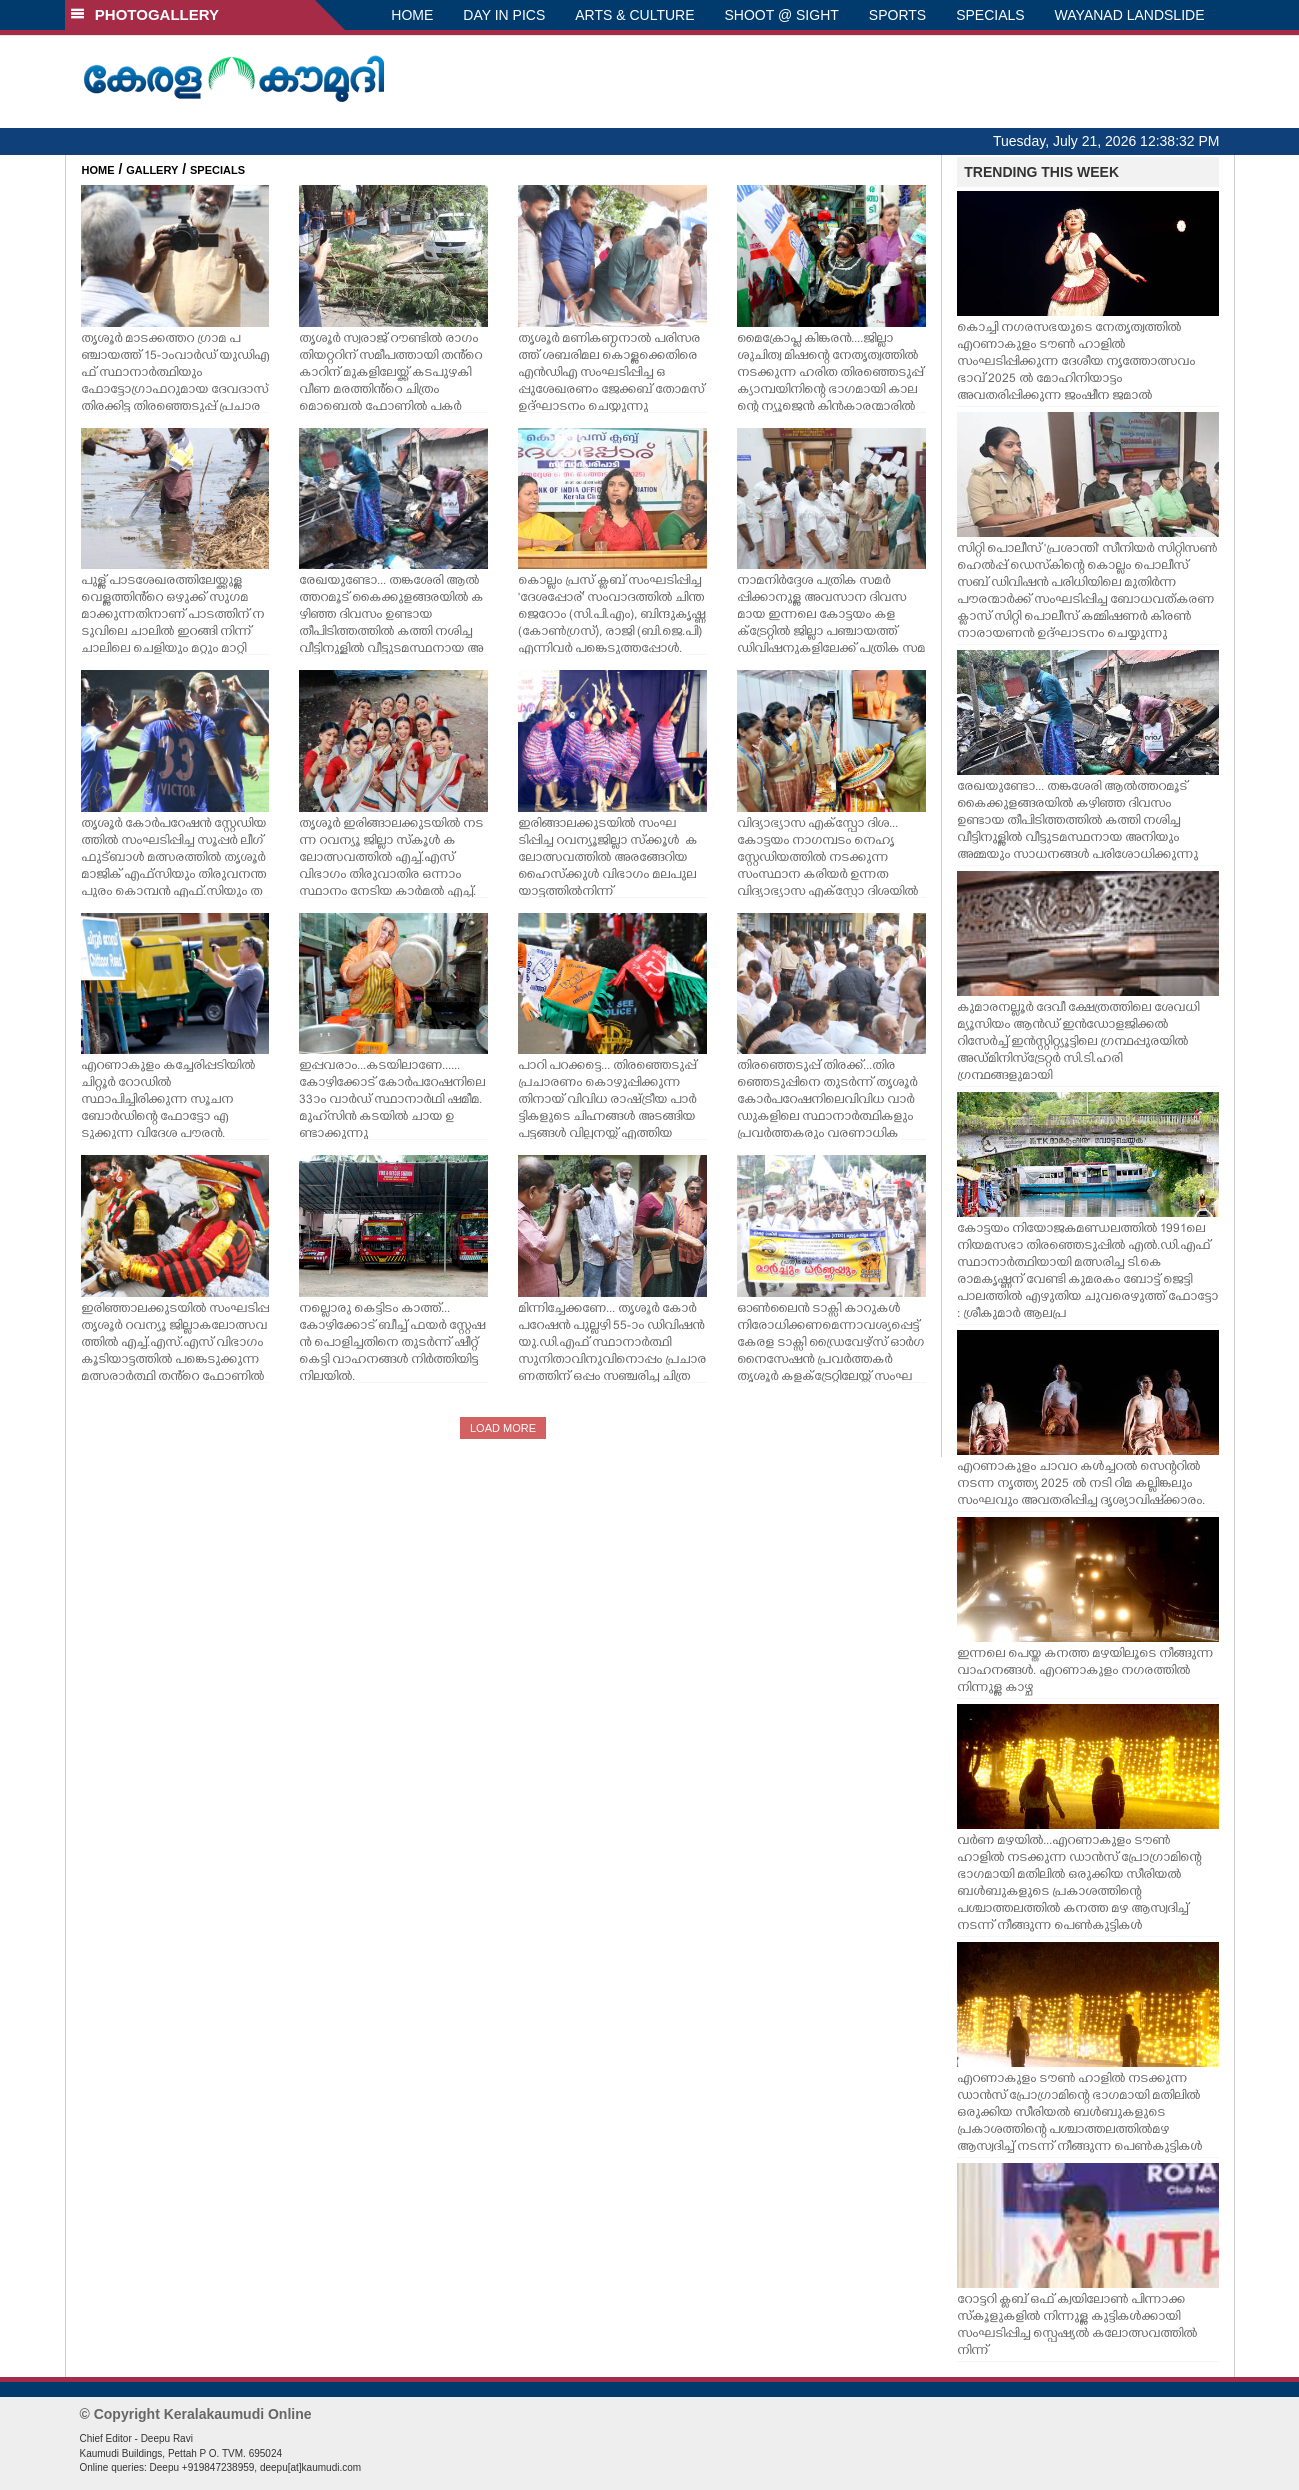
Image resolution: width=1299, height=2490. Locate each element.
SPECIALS (990, 15)
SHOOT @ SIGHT (782, 15)
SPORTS (897, 15)
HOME (412, 15)
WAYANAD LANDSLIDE (1130, 15)
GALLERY (152, 170)
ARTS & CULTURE (634, 15)
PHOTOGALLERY (145, 14)
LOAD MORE (503, 1428)
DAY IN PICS (504, 15)
